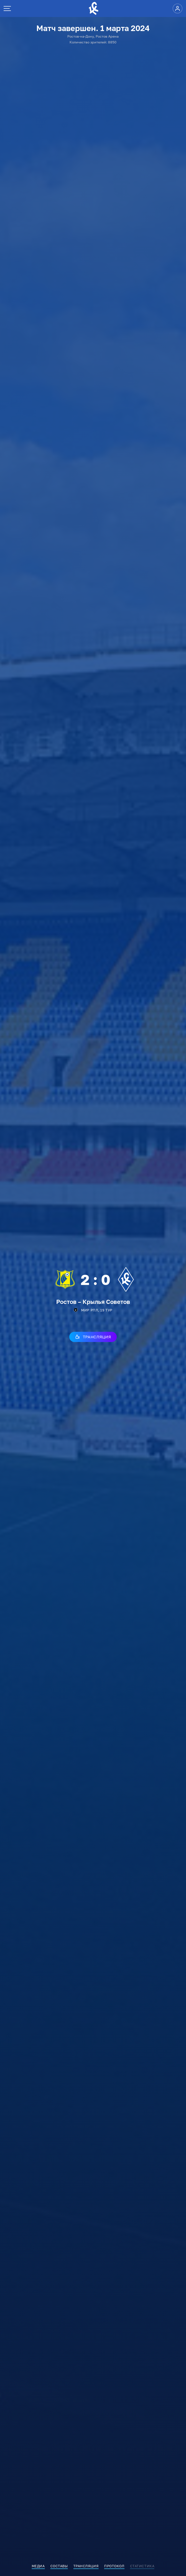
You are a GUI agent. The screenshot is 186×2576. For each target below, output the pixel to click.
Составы (59, 2566)
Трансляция (97, 1336)
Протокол (114, 2566)
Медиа (38, 2566)
